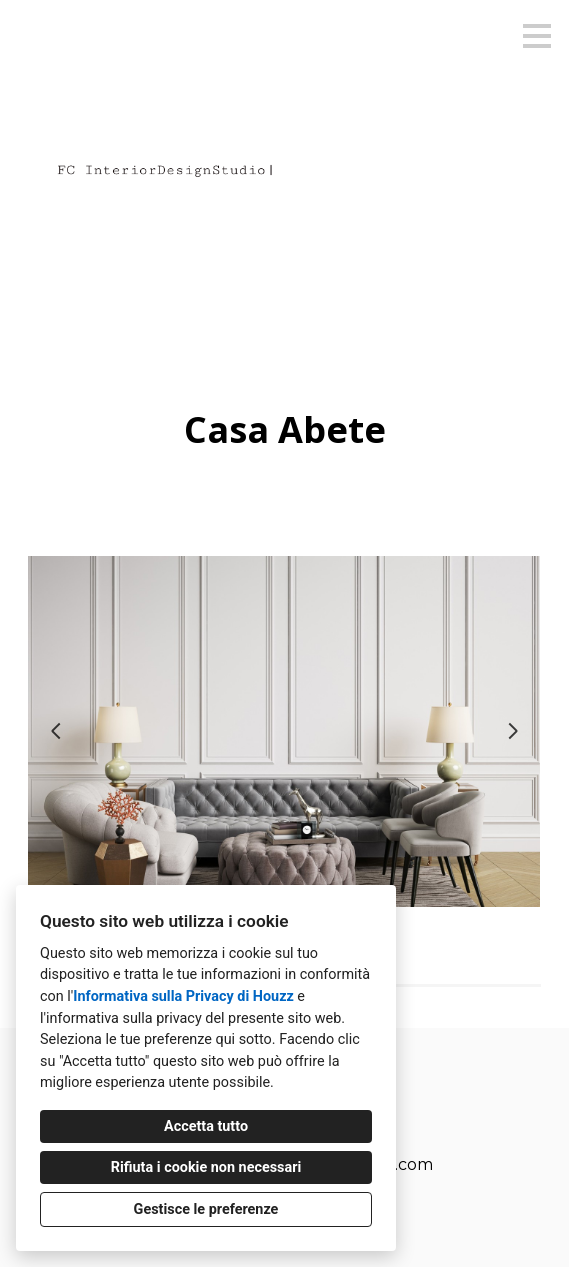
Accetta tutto (206, 1126)
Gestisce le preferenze (206, 1209)
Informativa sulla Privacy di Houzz (183, 996)
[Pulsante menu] (537, 36)
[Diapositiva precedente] (56, 731)
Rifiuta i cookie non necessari (206, 1167)
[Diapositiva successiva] (513, 731)
